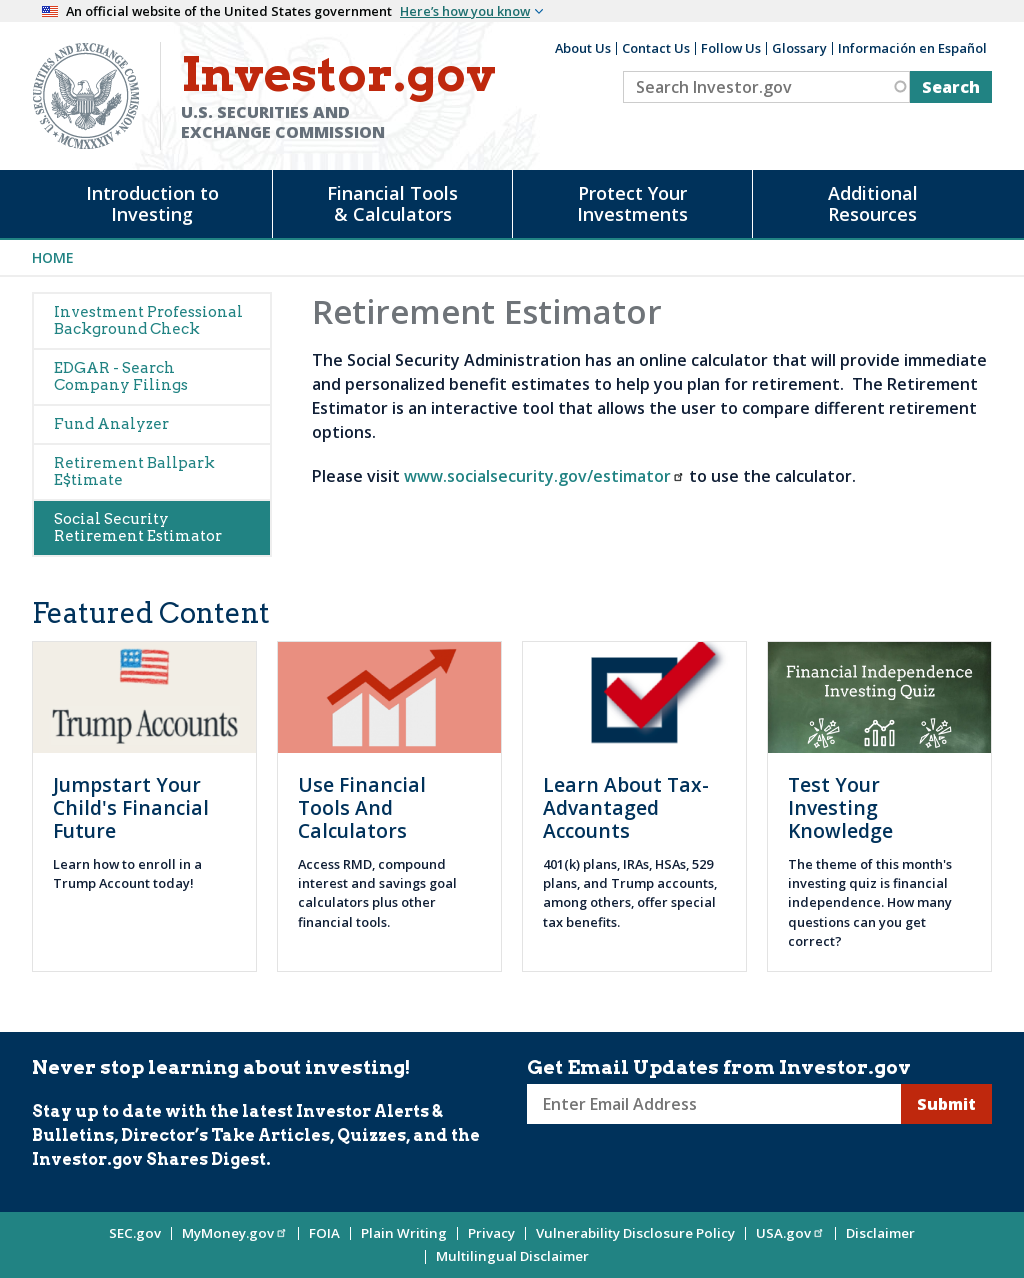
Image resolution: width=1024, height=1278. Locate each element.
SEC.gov (135, 1233)
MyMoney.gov (235, 1233)
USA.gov (790, 1233)
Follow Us (731, 48)
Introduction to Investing (152, 203)
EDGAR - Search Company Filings (121, 376)
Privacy (491, 1233)
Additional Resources (873, 203)
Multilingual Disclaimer (512, 1256)
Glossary (799, 48)
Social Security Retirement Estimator (138, 527)
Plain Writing (404, 1233)
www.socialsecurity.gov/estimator (544, 476)
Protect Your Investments (632, 203)
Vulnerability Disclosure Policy (635, 1233)
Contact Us (656, 48)
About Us (583, 48)
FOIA (324, 1233)
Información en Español (912, 48)
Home (53, 257)
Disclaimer (880, 1233)
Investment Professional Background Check (148, 320)
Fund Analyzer (111, 424)
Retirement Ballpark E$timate (134, 471)
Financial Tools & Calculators (392, 203)
